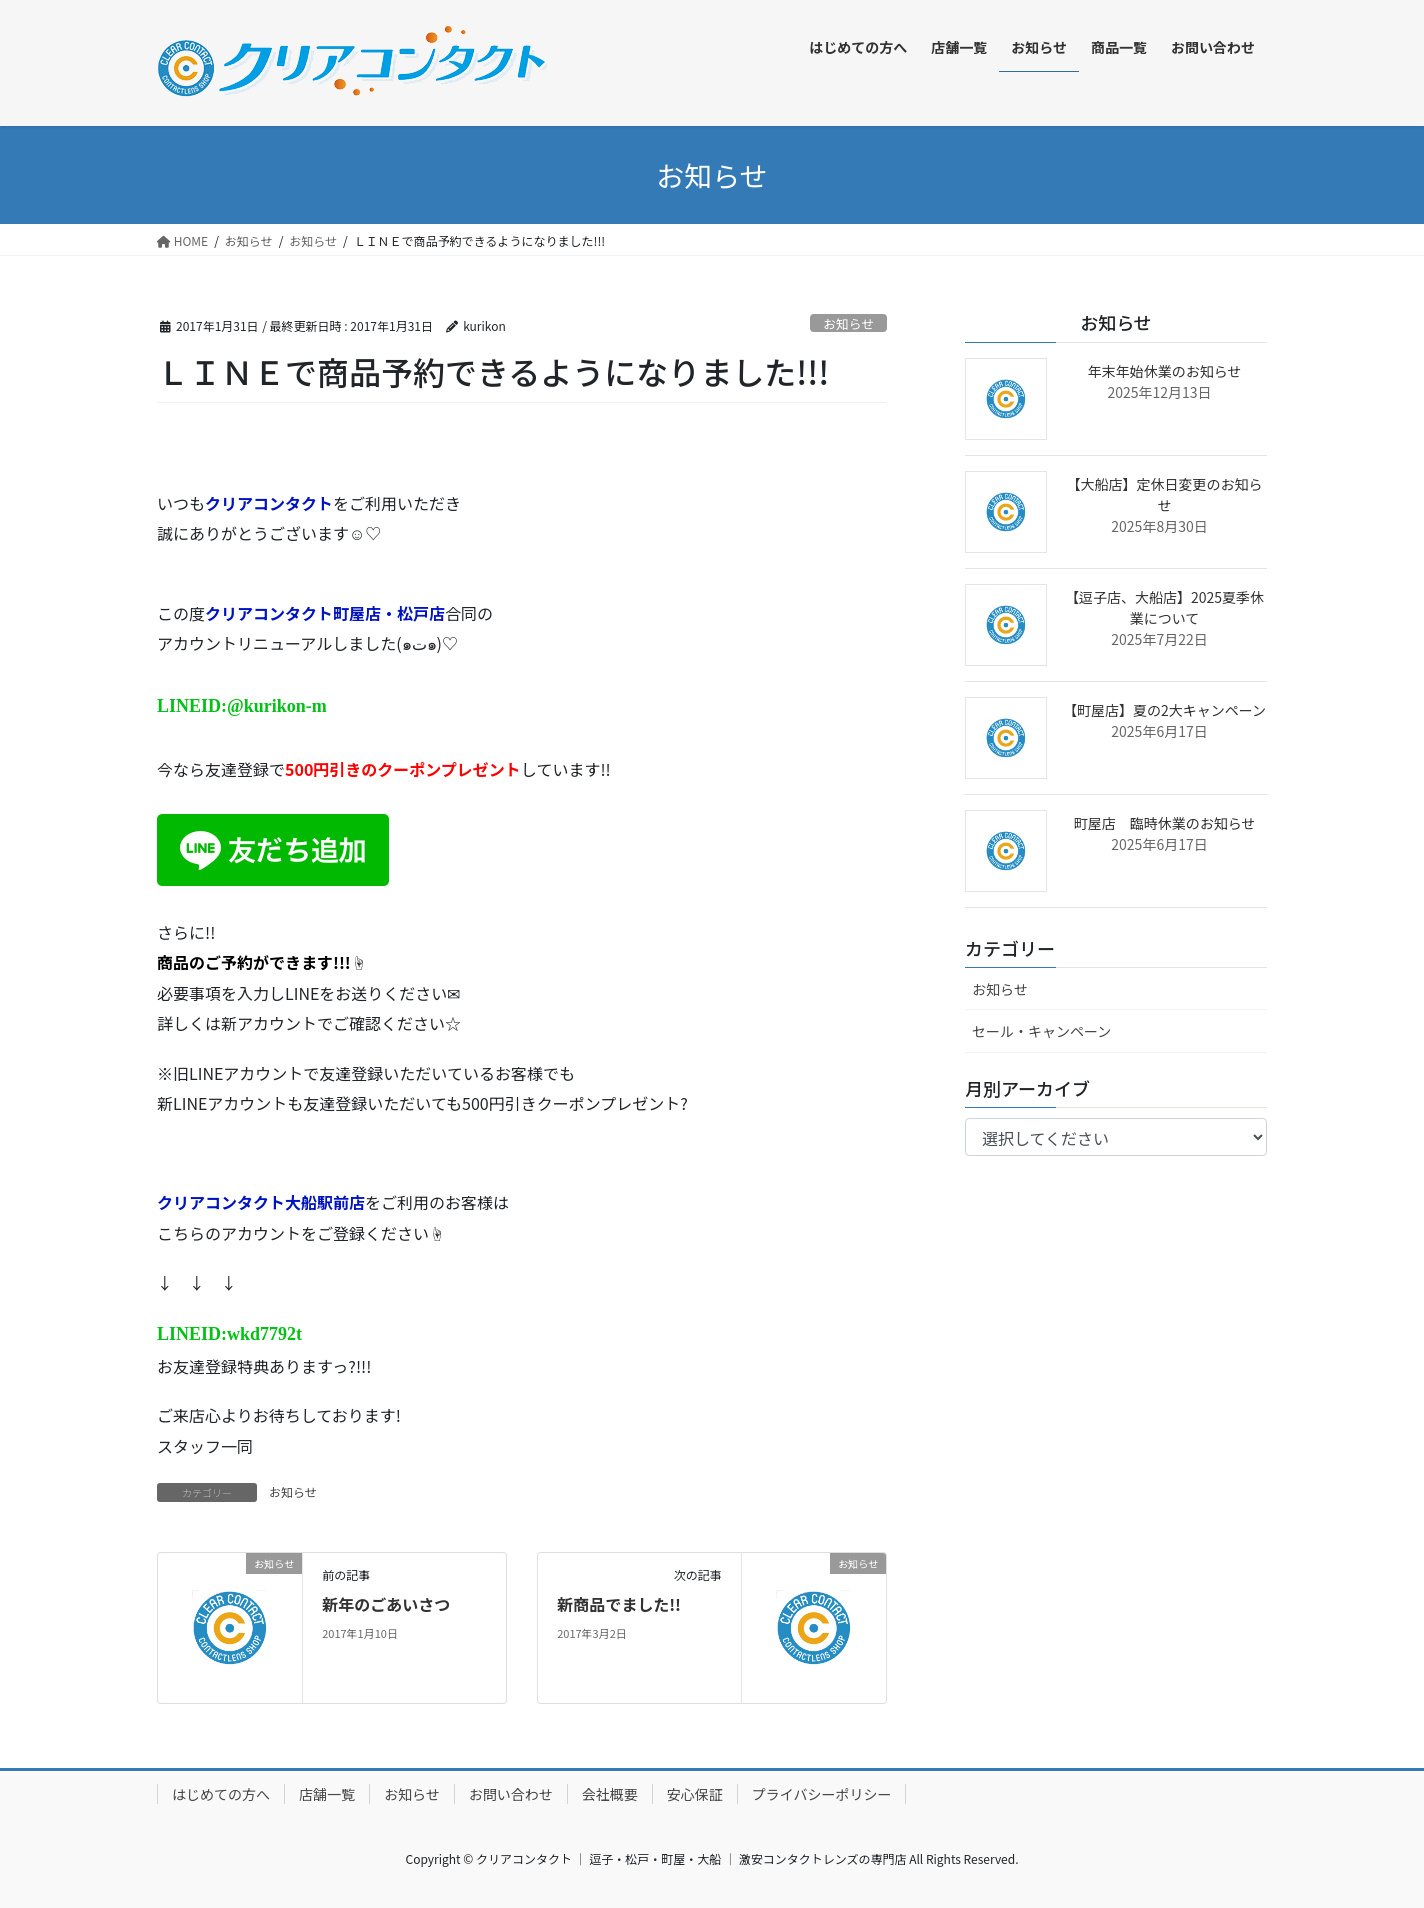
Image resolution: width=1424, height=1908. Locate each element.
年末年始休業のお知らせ (1165, 371)
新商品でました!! (619, 1604)
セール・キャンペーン (1041, 1031)
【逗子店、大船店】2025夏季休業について (1164, 607)
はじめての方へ (221, 1794)
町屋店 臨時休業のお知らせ (1165, 823)
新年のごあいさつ (386, 1604)
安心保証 (695, 1794)
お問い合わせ (511, 1794)
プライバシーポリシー (822, 1794)
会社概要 (610, 1794)
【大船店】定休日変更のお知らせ (1165, 494)
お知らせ (848, 323)
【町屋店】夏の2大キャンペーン (1164, 710)
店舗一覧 (327, 1794)
